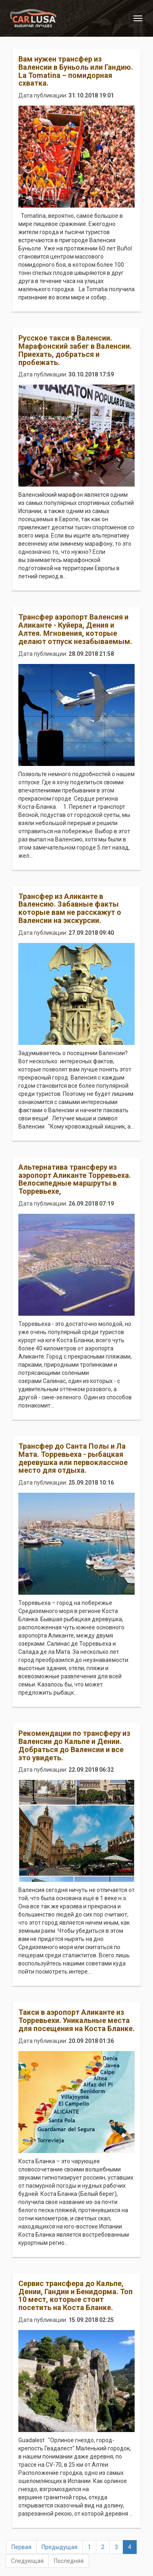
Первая (21, 2547)
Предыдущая (60, 2547)
